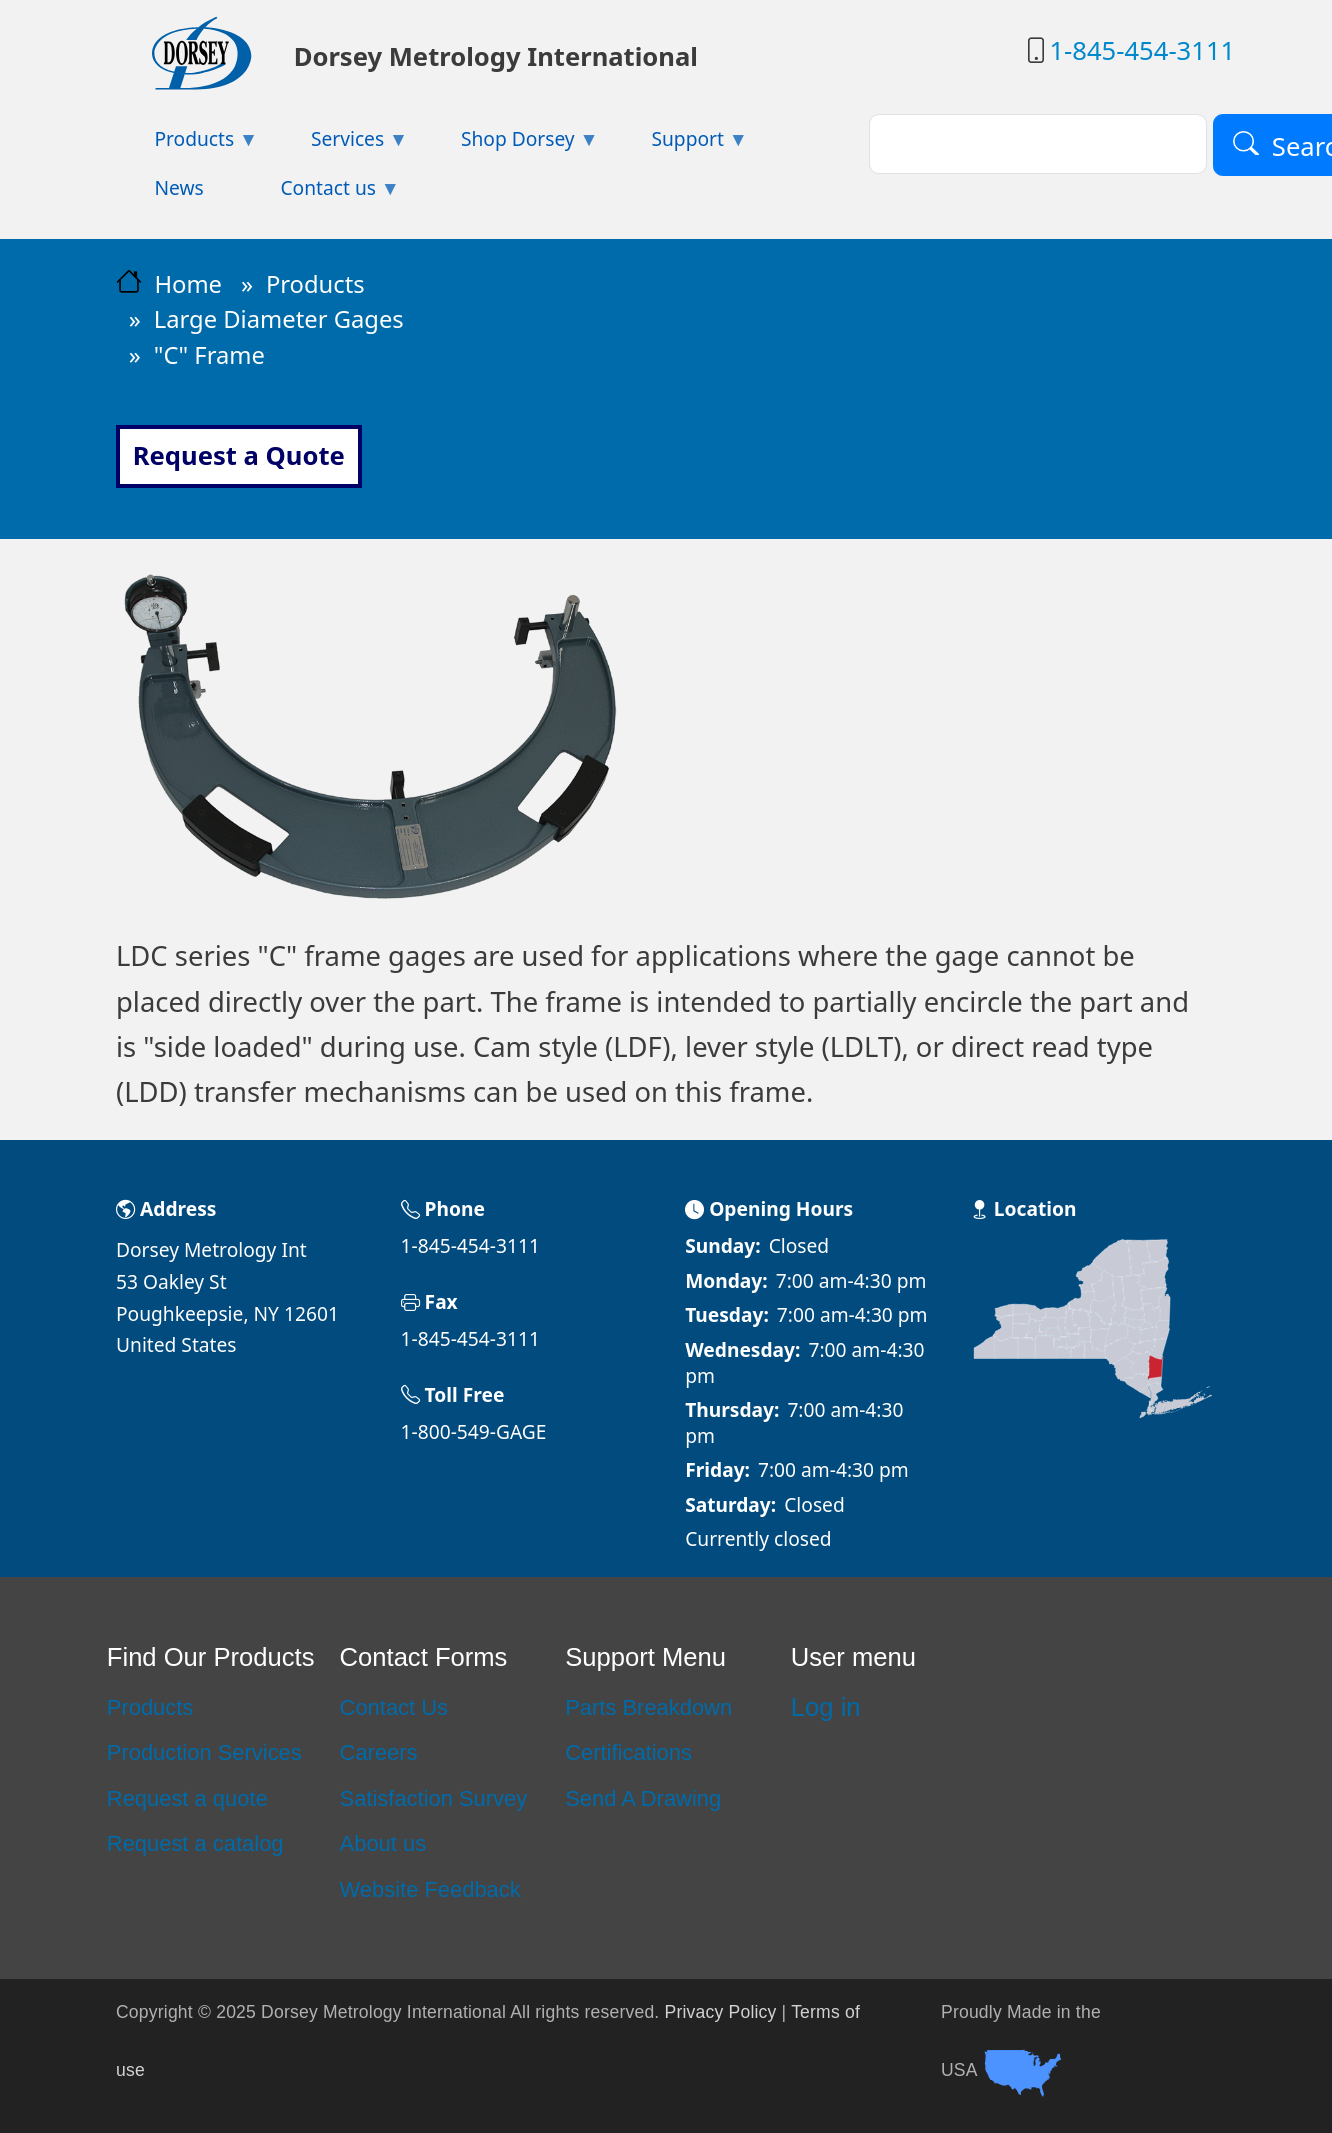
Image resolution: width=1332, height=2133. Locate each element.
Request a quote (187, 1798)
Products (315, 284)
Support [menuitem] (680, 144)
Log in (826, 1707)
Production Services (204, 1752)
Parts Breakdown (648, 1707)
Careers (379, 1752)
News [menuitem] (178, 187)
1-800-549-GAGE (474, 1431)
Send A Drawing (643, 1798)
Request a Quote (239, 455)
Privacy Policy (721, 2012)
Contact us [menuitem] (321, 193)
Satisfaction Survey (434, 1798)
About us (383, 1843)
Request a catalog (195, 1843)
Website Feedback (430, 1889)
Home (188, 284)
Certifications (628, 1752)
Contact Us (394, 1707)
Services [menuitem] (341, 144)
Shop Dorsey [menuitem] (511, 144)
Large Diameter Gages (279, 319)
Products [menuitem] (187, 144)
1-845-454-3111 (1142, 50)
